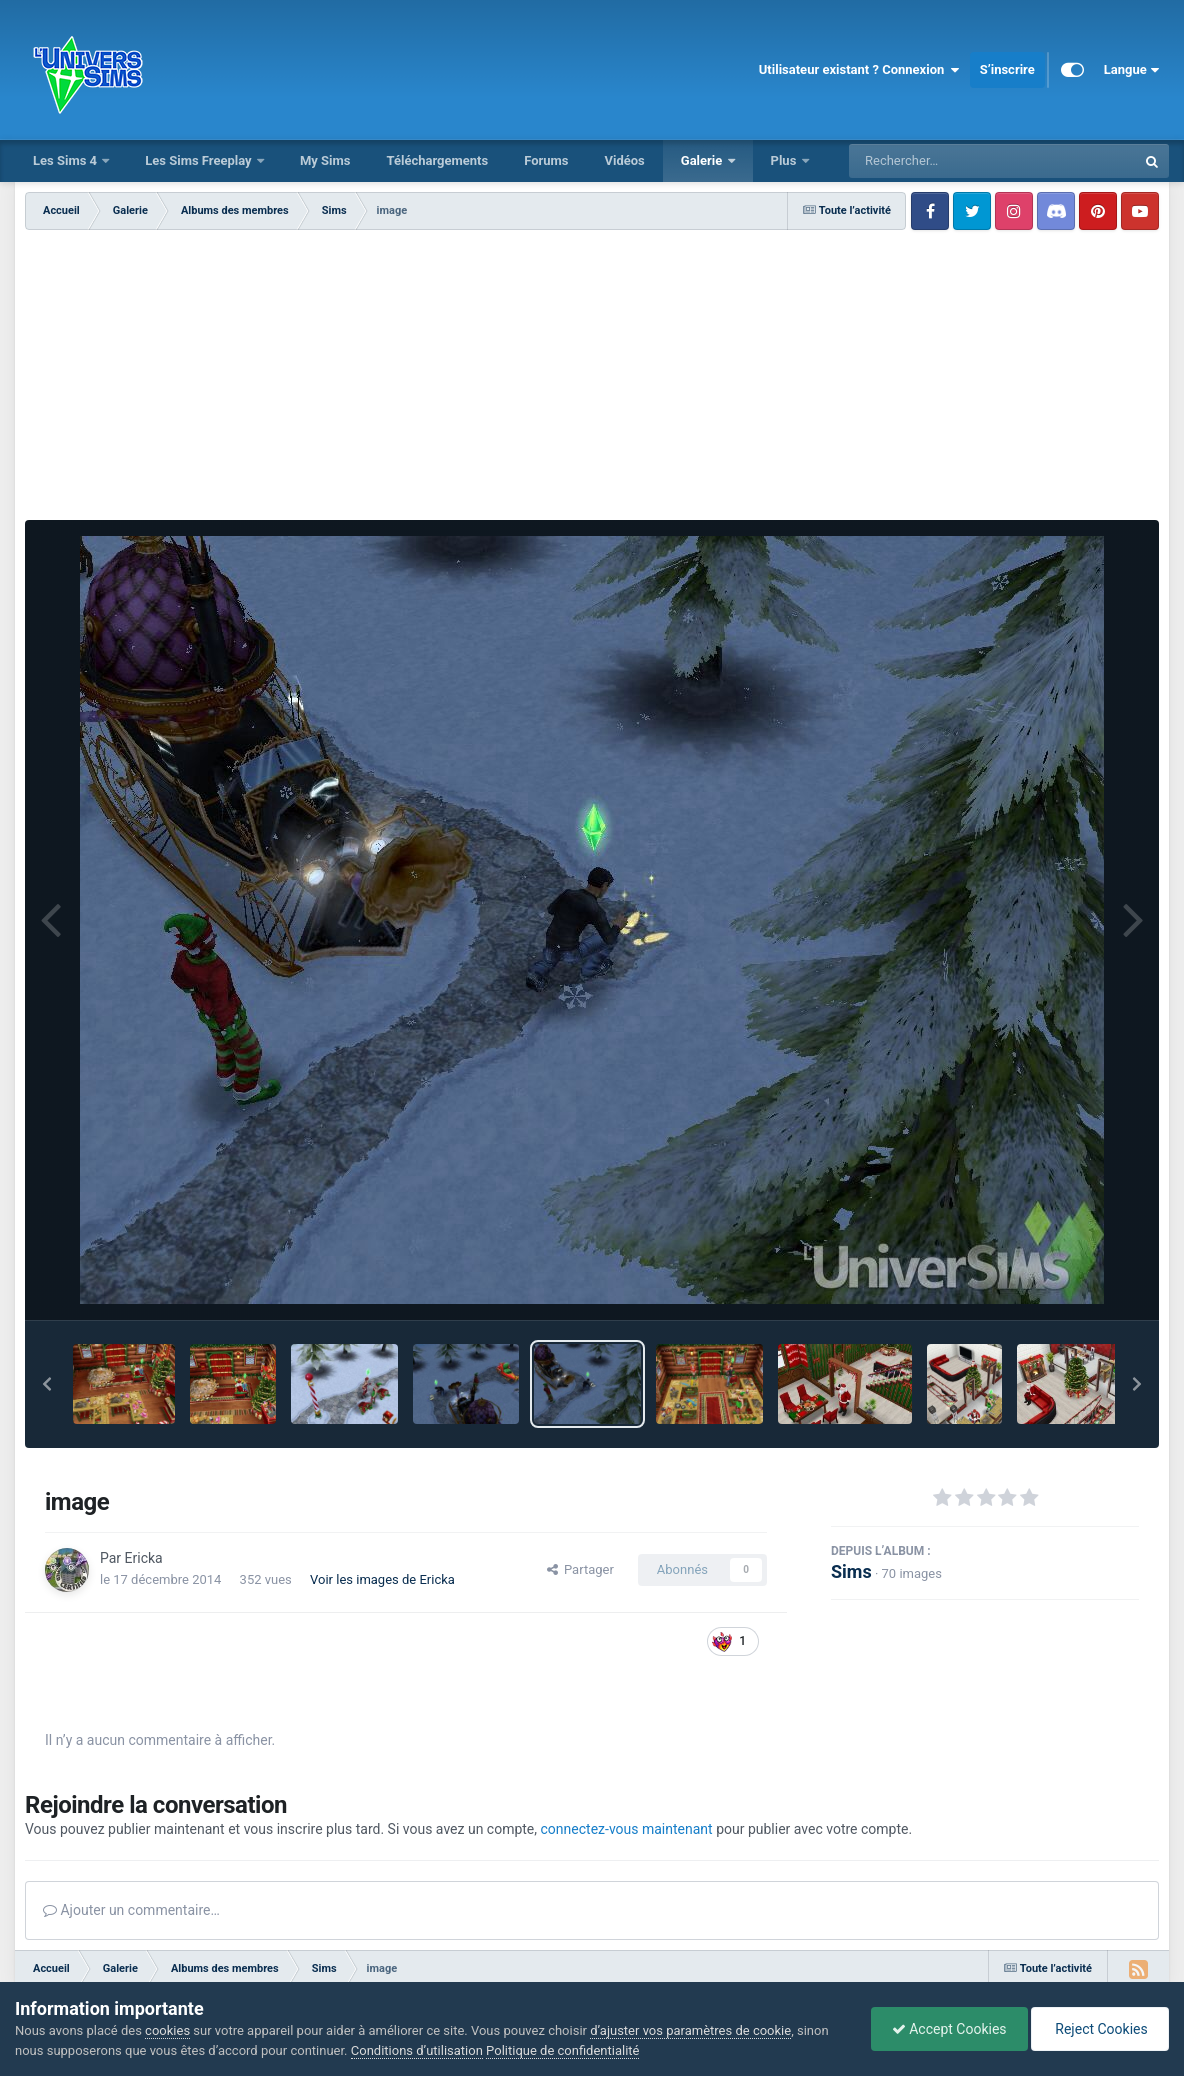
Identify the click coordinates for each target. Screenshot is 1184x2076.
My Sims (325, 160)
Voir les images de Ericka (382, 1579)
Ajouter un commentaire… (131, 1910)
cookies (167, 2030)
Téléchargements (437, 160)
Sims (851, 1571)
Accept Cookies (949, 2029)
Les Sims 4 (66, 160)
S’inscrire (1007, 69)
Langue (1131, 70)
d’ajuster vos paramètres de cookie (690, 2030)
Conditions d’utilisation (417, 2050)
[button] (47, 1384)
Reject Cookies (1100, 2029)
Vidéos (624, 160)
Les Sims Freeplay (200, 160)
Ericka (144, 1558)
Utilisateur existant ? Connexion (859, 70)
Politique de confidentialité (562, 2050)
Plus (785, 160)
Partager (580, 1569)
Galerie (703, 160)
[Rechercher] (938, 161)
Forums (546, 160)
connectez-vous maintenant (627, 1829)
